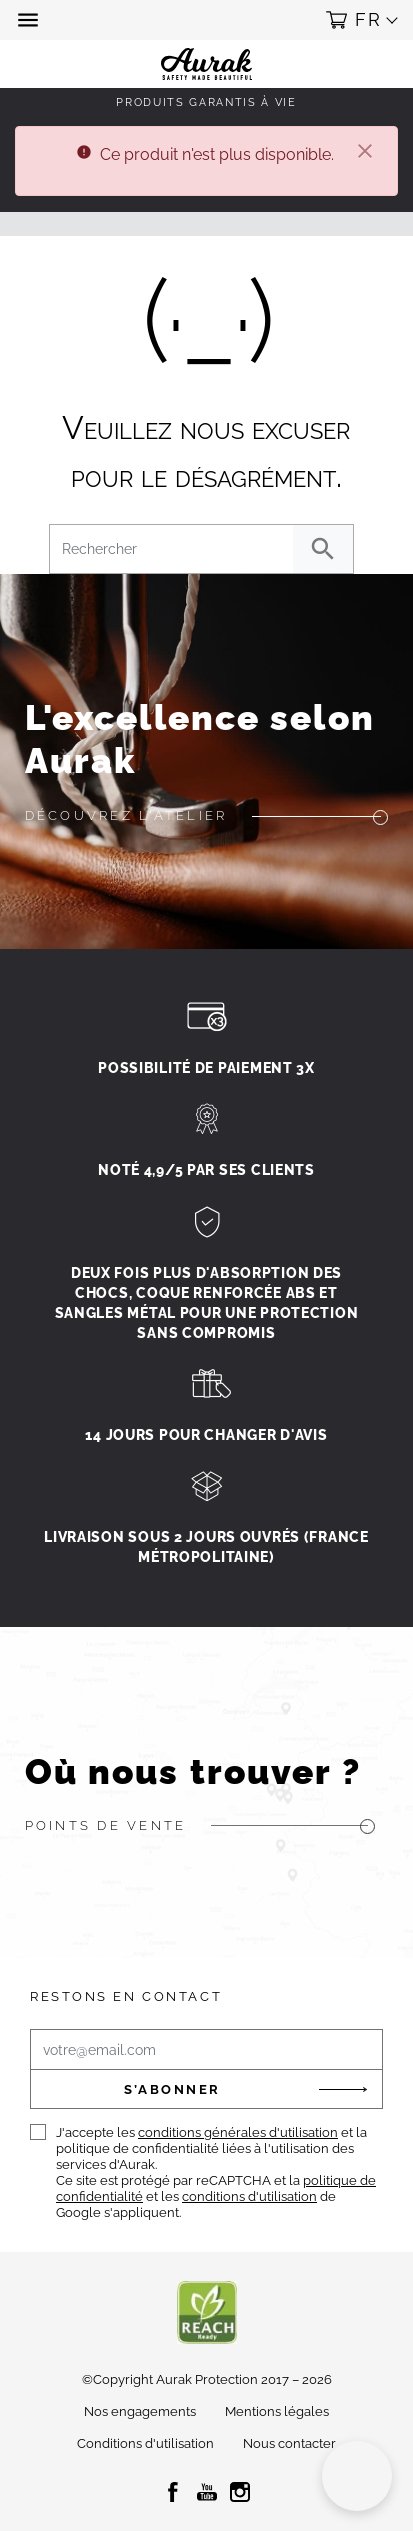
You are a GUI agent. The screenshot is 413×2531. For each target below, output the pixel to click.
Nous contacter (289, 2443)
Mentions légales (277, 2411)
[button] (30, 20)
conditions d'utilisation (249, 2196)
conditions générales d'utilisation (238, 2132)
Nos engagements (140, 2411)
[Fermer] (365, 153)
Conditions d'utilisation (145, 2443)
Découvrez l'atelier (126, 815)
